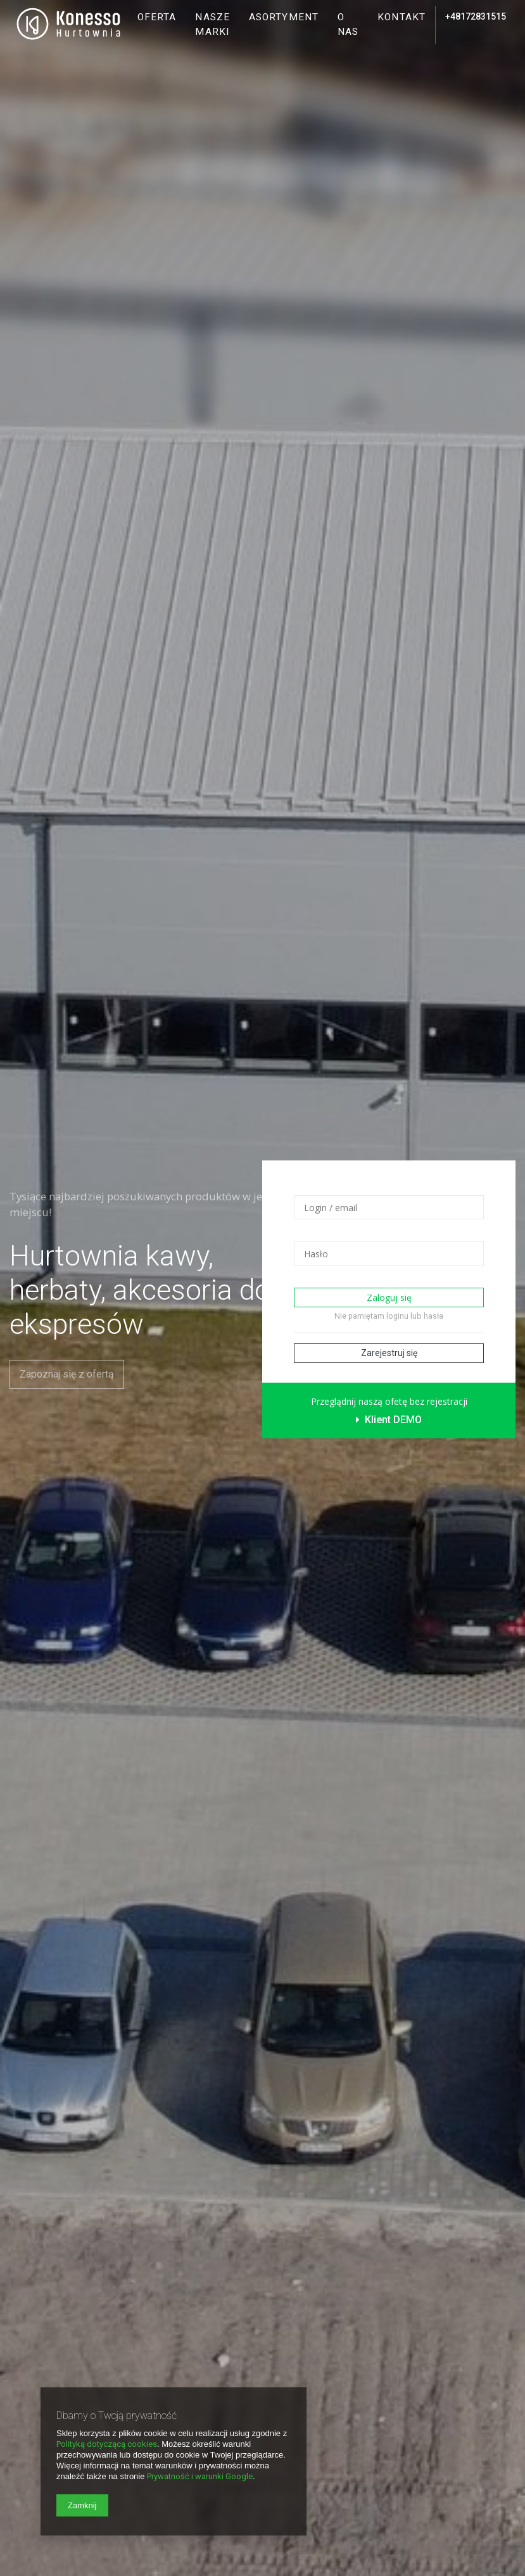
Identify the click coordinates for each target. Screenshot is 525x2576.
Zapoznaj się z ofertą (67, 1374)
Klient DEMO (389, 1420)
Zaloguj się (389, 1297)
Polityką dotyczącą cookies (106, 2444)
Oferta (157, 17)
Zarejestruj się (389, 1353)
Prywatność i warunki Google (200, 2476)
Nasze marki (212, 24)
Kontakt (401, 17)
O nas (348, 24)
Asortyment (284, 17)
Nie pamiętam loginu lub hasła (388, 1316)
